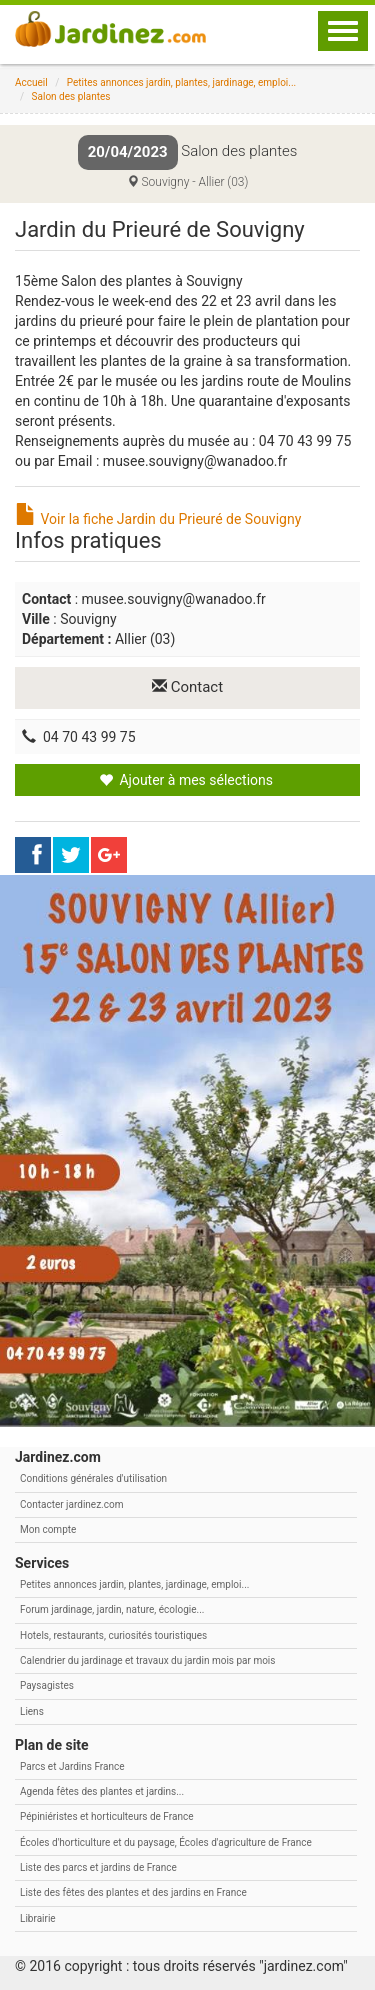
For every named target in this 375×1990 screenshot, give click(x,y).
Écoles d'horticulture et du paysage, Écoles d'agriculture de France (166, 1842)
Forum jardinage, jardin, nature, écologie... (112, 1609)
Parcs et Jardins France (72, 1766)
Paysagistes (47, 1685)
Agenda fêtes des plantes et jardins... (102, 1791)
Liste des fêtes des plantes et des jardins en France (133, 1892)
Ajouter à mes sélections (186, 780)
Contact (187, 687)
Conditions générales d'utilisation (93, 1478)
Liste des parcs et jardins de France (98, 1867)
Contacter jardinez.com (71, 1504)
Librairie (38, 1918)
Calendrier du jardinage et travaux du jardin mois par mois (147, 1660)
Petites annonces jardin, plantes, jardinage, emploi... (181, 82)
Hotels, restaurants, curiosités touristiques (113, 1635)
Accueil (31, 82)
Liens (32, 1711)
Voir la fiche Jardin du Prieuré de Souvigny (158, 519)
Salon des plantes (71, 96)
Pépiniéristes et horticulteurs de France (106, 1816)
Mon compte (48, 1529)
